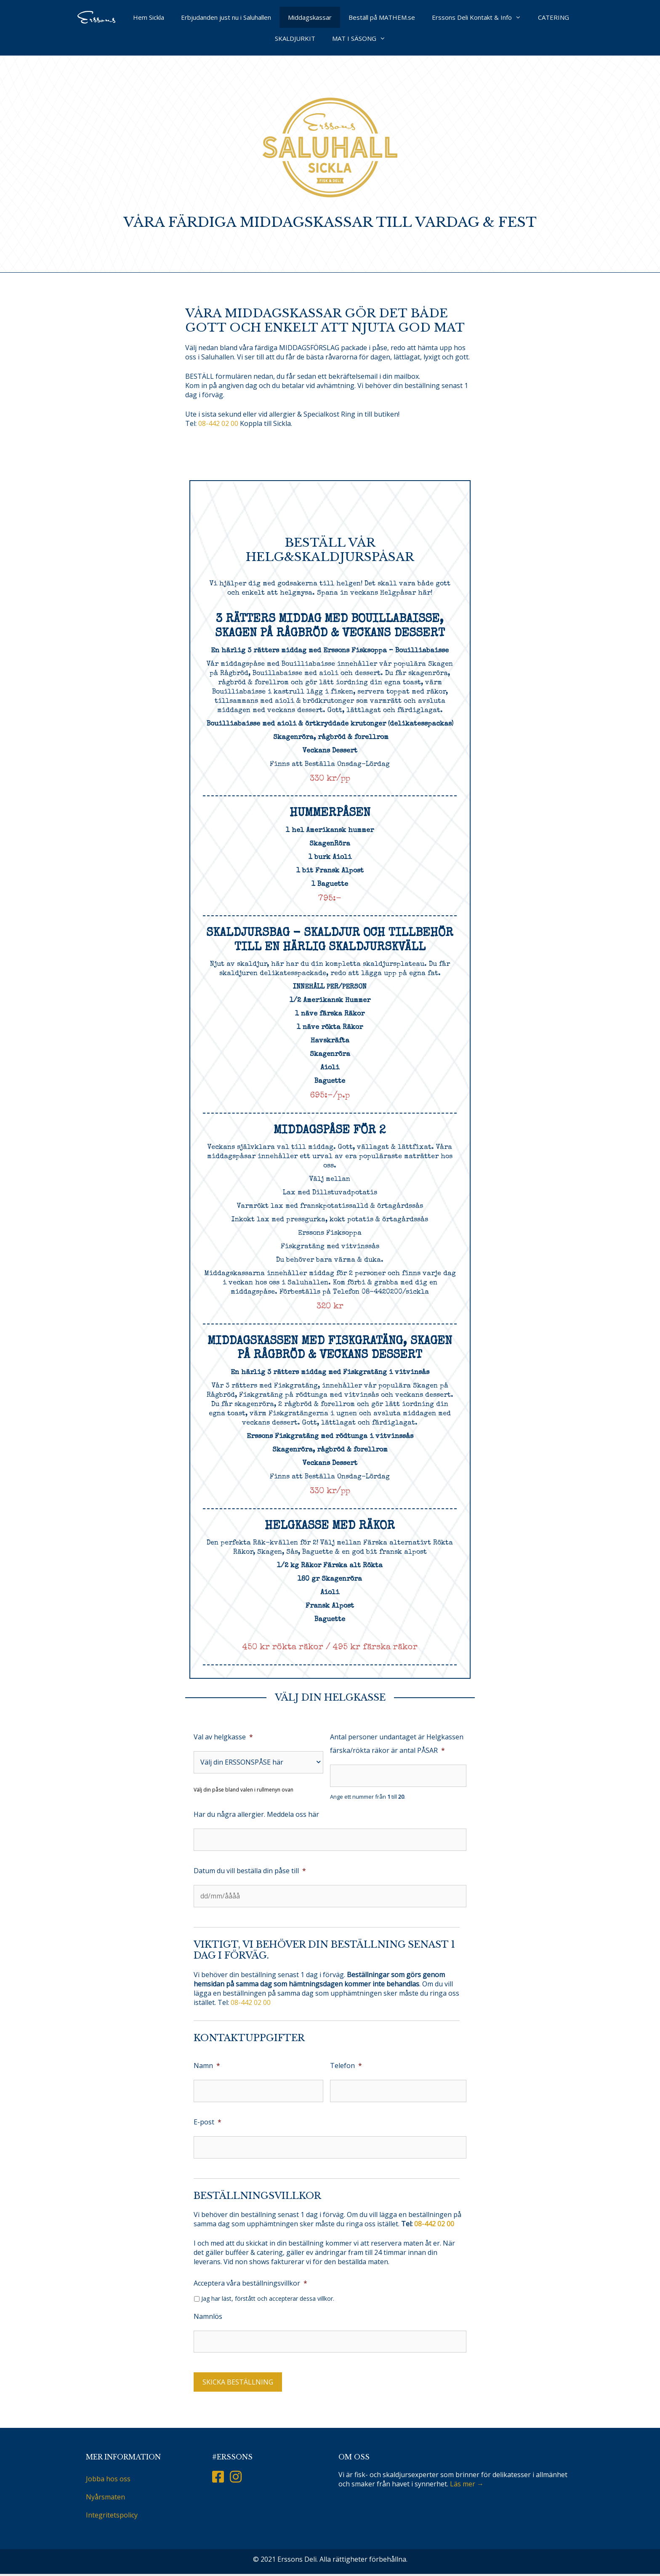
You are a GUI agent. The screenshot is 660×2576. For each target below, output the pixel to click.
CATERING (553, 17)
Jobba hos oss (108, 2478)
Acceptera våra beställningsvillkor (250, 2283)
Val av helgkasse (223, 1736)
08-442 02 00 (219, 423)
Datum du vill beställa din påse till (250, 1870)
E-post (207, 2122)
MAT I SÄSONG (363, 38)
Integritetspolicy (112, 2515)
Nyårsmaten (105, 2497)
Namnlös (208, 2316)
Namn (207, 2065)
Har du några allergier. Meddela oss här (256, 1814)
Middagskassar (310, 17)
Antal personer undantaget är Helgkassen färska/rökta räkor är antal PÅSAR (396, 1743)
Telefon (346, 2065)
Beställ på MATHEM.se (382, 17)
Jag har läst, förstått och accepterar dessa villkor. (267, 2298)
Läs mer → (467, 2483)
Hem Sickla (148, 17)
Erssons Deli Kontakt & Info (481, 17)
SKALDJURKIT (295, 38)
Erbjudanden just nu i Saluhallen (226, 17)
